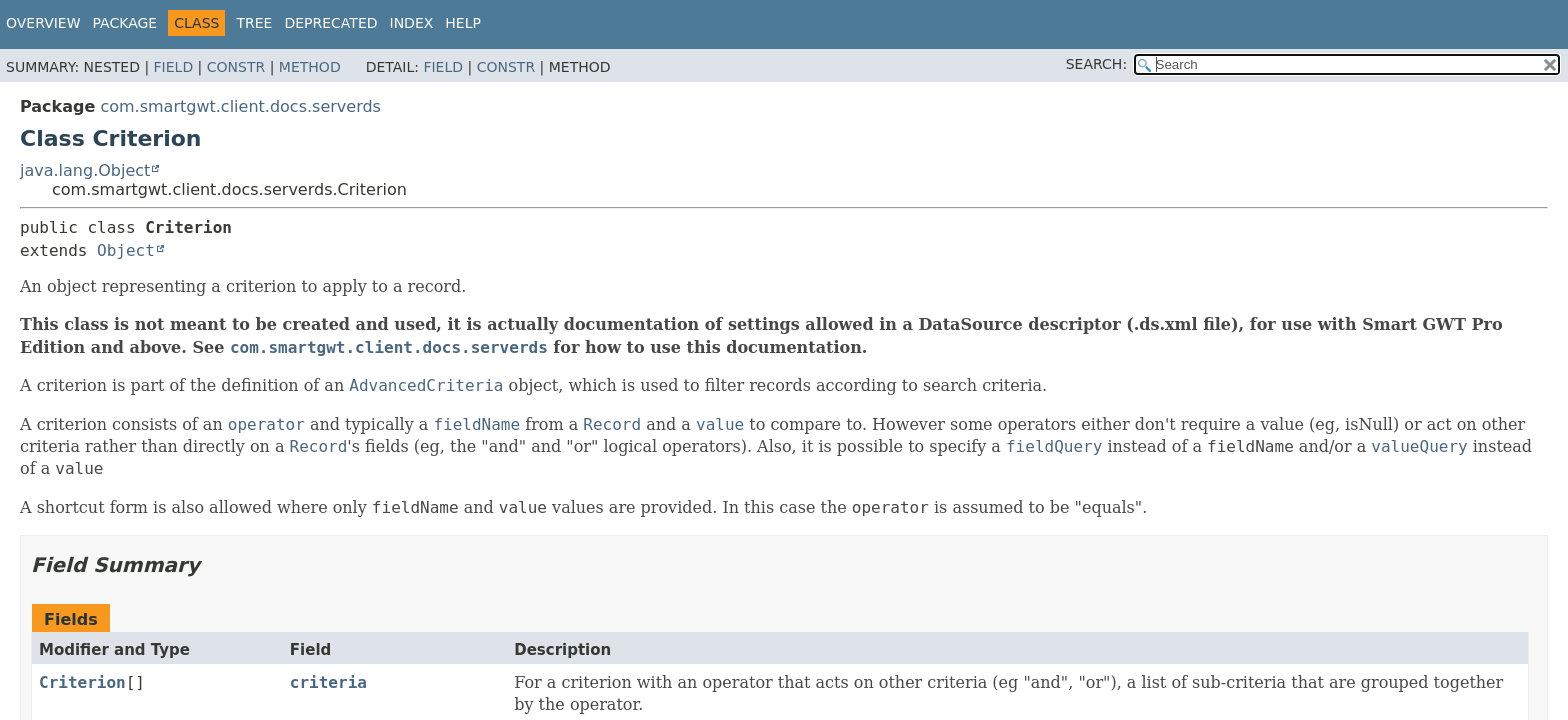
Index (412, 23)
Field (174, 67)
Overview (43, 23)
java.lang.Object (85, 170)
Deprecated (330, 23)
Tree (254, 23)
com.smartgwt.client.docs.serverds (240, 106)
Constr (236, 67)
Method (310, 67)
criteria (328, 682)
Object (126, 250)
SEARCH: (1096, 64)
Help (463, 23)
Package (125, 23)
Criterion (82, 682)
